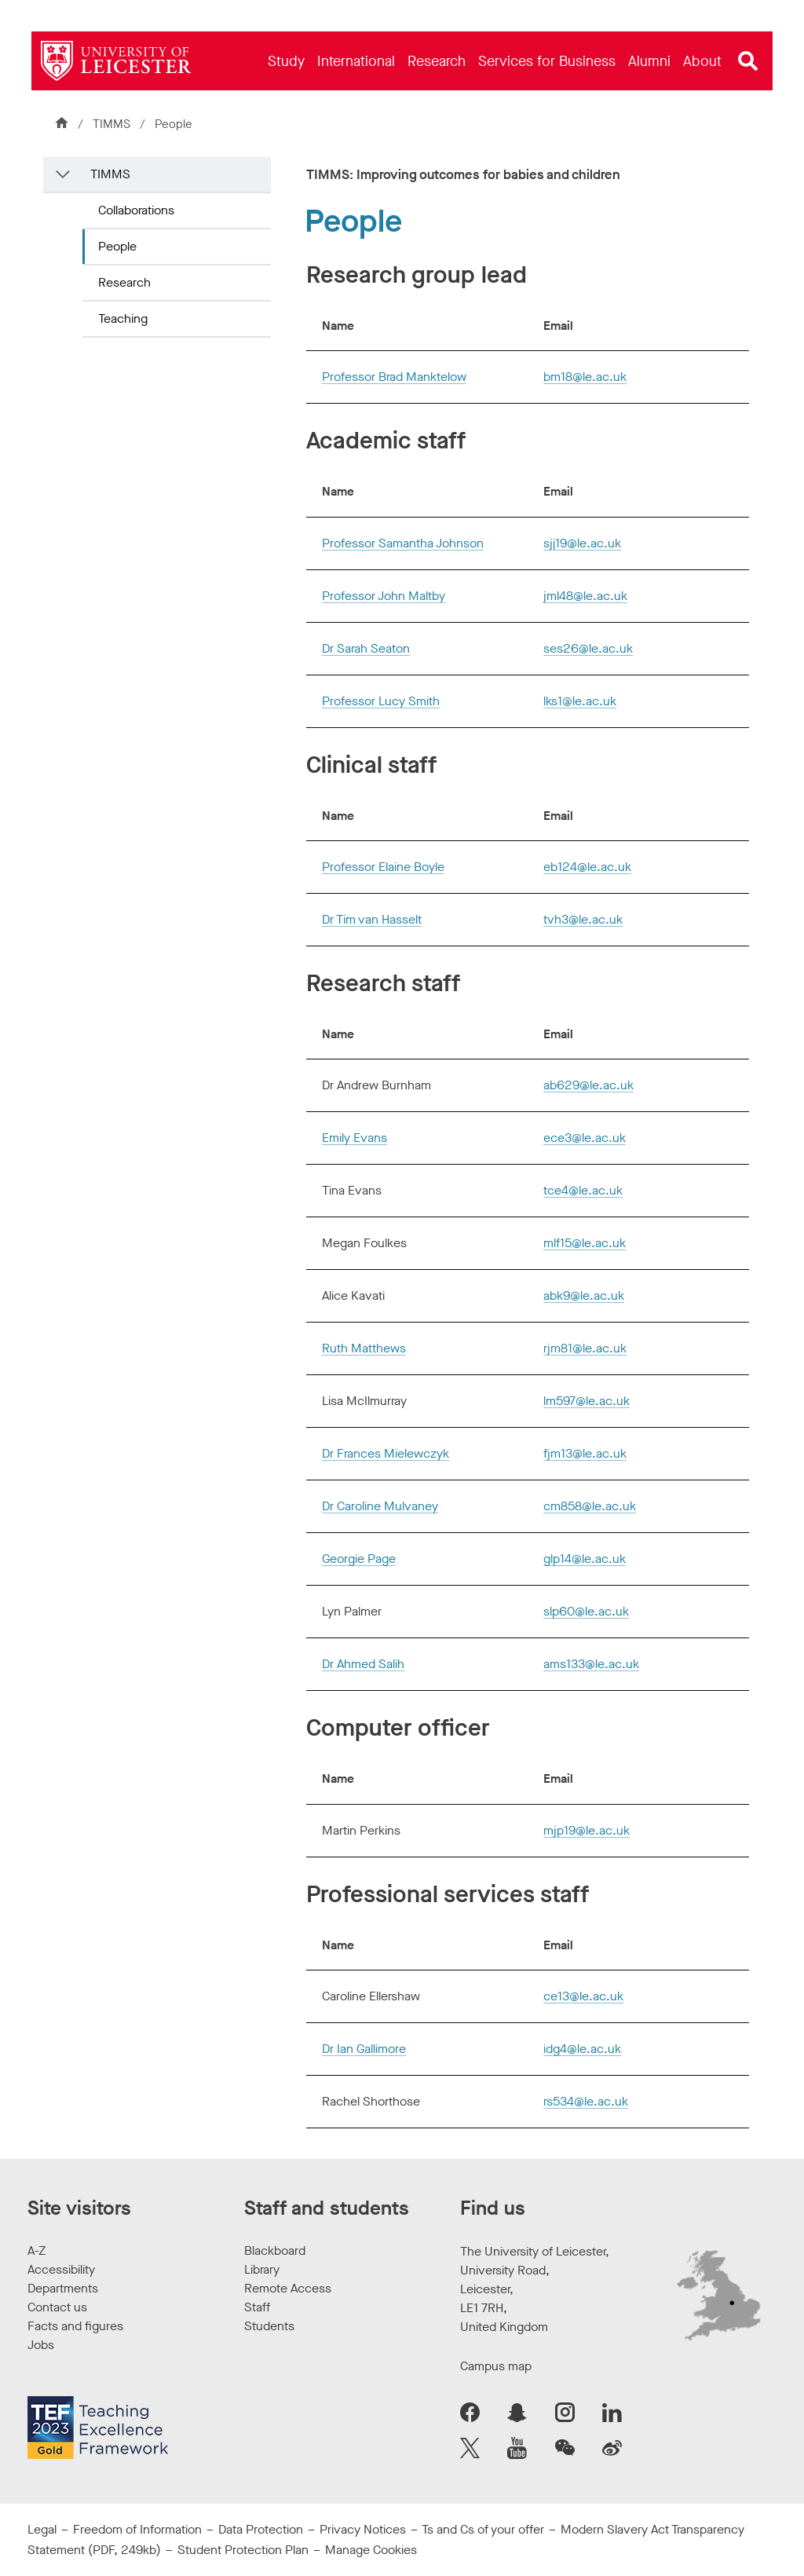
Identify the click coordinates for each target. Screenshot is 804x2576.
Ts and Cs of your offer (483, 2529)
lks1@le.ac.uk (579, 701)
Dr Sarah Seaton (366, 648)
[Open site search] (748, 61)
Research (124, 282)
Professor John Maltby (383, 595)
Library (262, 2269)
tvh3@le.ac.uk (583, 919)
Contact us (57, 2307)
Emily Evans (354, 1137)
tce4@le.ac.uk (583, 1190)
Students (269, 2326)
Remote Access (287, 2288)
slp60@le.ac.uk (586, 1611)
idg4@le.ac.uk (582, 2048)
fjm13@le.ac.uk (585, 1453)
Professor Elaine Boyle (383, 866)
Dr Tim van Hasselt (372, 919)
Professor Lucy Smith (381, 701)
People (117, 246)
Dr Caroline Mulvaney (380, 1506)
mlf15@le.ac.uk (584, 1243)
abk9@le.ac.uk (583, 1295)
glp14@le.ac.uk (584, 1558)
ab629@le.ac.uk (588, 1085)
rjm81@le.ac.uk (585, 1348)
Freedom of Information (137, 2529)
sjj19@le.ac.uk (582, 543)
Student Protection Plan (243, 2549)
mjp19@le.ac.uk (586, 1830)
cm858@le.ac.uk (589, 1506)
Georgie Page (359, 1558)
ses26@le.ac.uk (588, 648)
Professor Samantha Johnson (403, 543)
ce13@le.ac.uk (583, 1996)
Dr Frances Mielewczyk (385, 1453)
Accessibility (61, 2269)
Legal (42, 2529)
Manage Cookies (371, 2549)
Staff (257, 2307)
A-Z (36, 2250)
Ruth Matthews (364, 1348)
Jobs (40, 2344)
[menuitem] (286, 60)
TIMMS (111, 124)
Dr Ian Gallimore (364, 2048)
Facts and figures (75, 2326)
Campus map (496, 2366)
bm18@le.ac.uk (585, 376)
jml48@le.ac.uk (585, 595)
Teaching (123, 318)
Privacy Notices (363, 2529)
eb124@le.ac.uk (587, 866)
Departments (62, 2288)
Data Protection (260, 2529)
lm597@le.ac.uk (586, 1400)
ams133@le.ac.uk (591, 1664)
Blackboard (274, 2250)
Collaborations (136, 210)
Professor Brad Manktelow (394, 376)
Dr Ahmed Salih (363, 1664)
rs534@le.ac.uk (585, 2101)
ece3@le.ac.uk (584, 1137)
